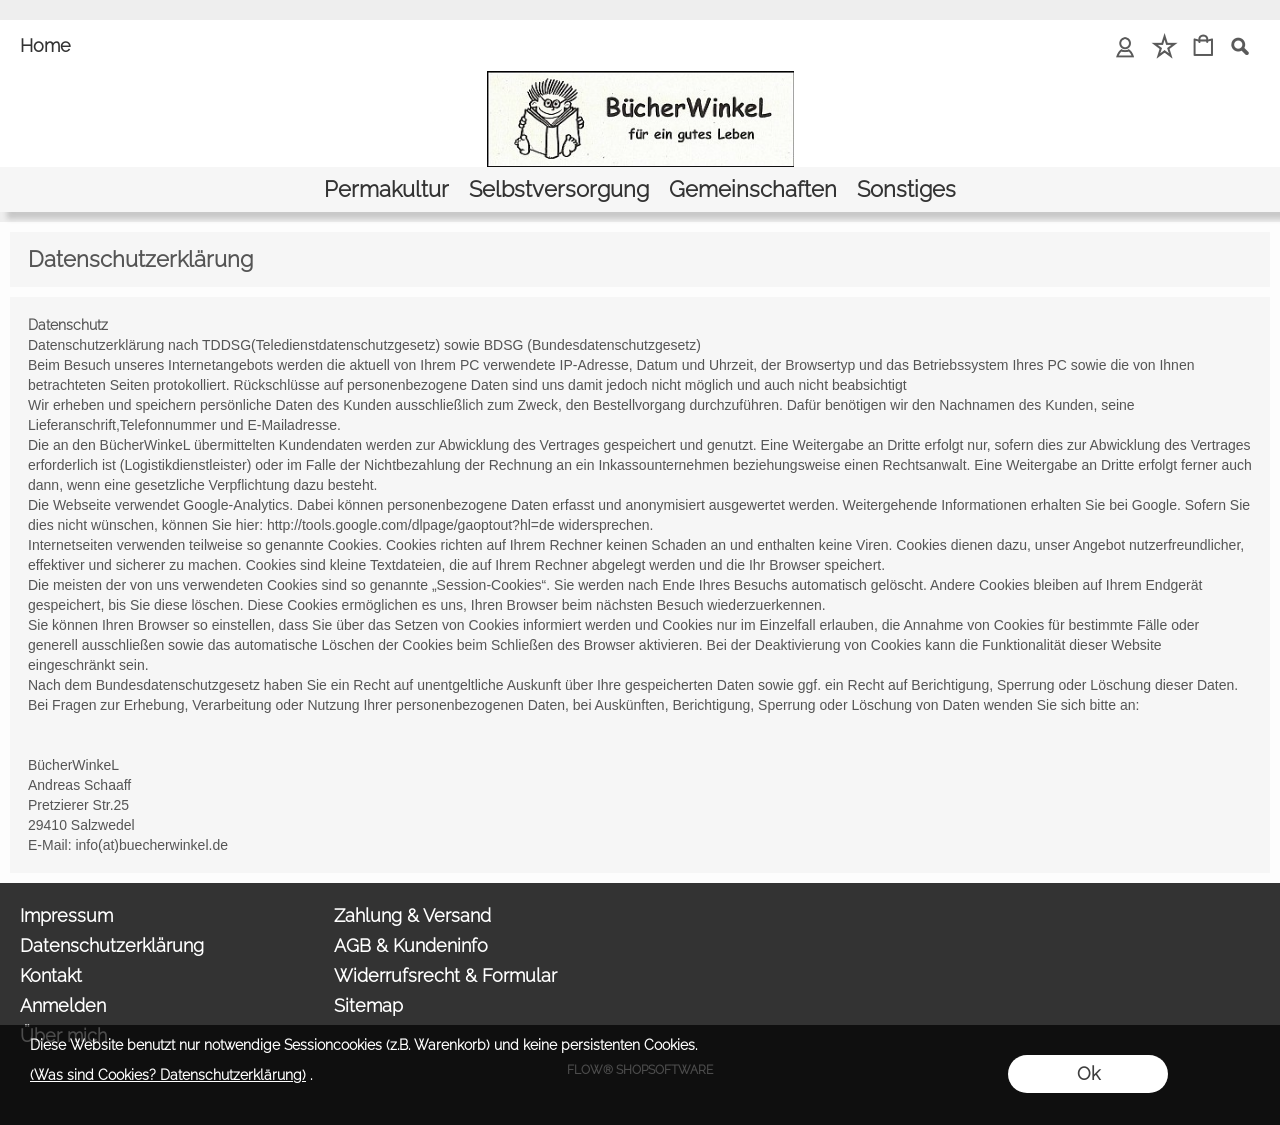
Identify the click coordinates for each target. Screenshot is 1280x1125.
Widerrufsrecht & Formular (445, 975)
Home (45, 45)
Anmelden (63, 1005)
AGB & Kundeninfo (411, 945)
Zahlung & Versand (412, 915)
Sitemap (368, 1005)
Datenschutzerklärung (112, 945)
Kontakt (51, 975)
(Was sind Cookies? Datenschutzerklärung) (168, 1075)
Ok (1088, 1073)
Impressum (66, 915)
